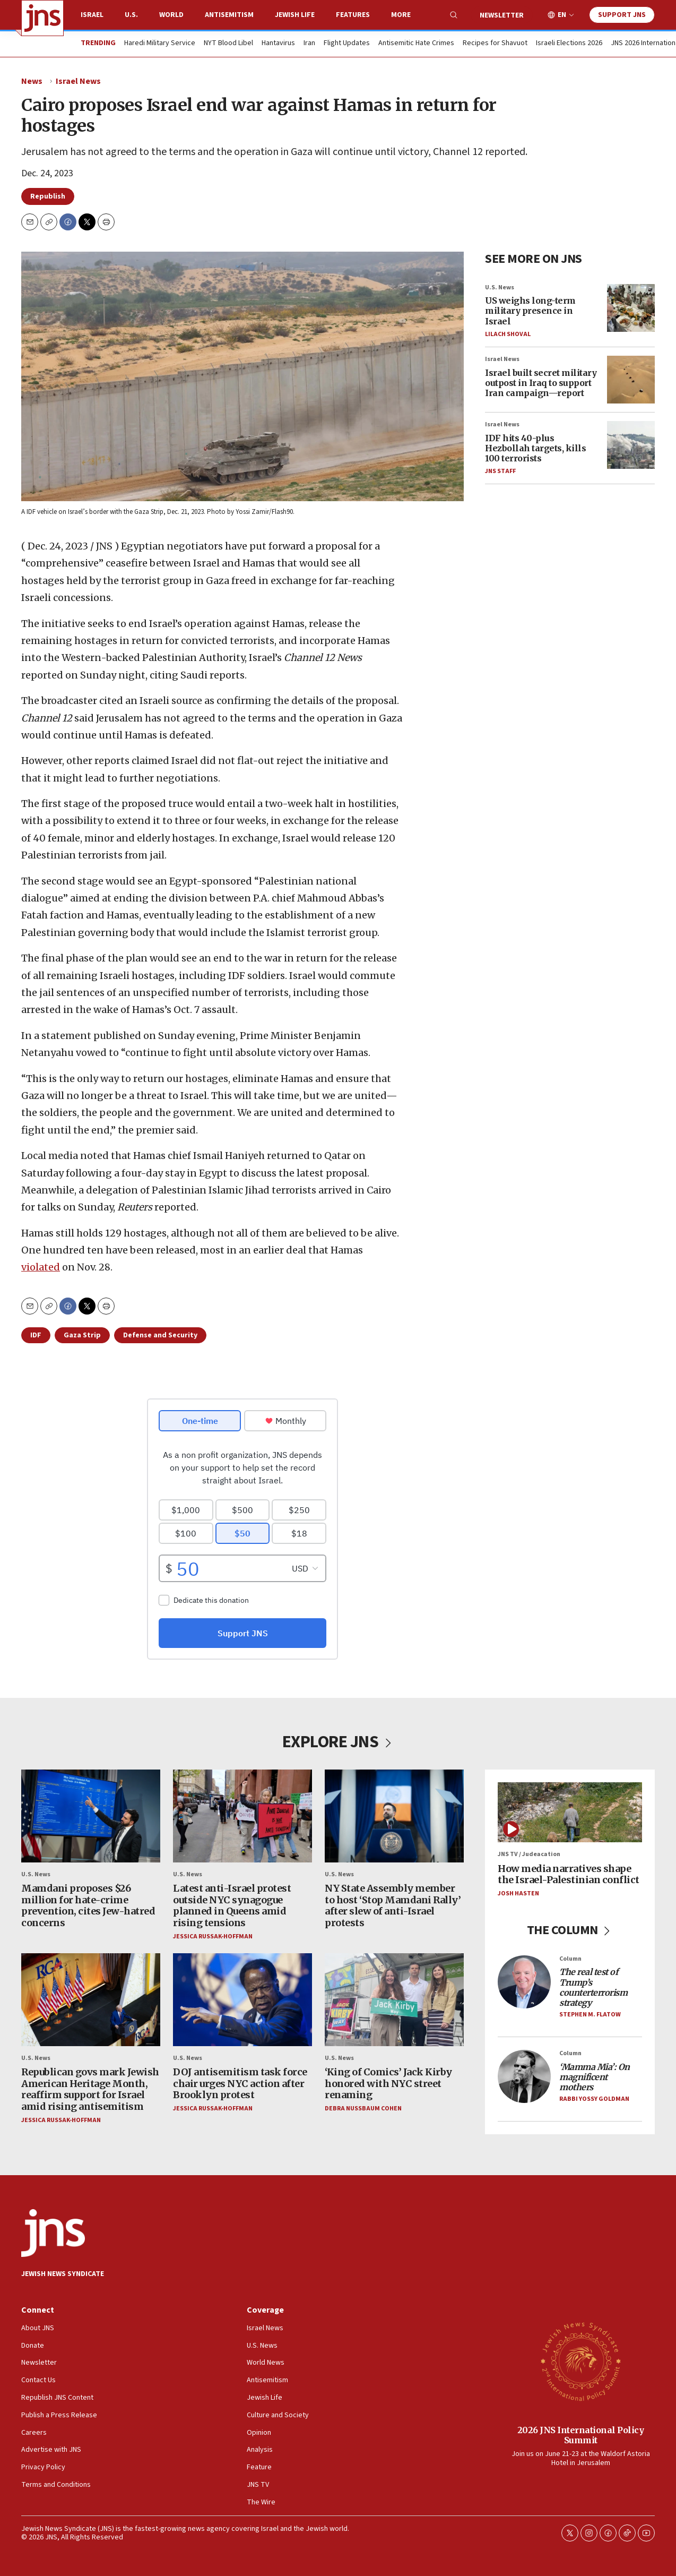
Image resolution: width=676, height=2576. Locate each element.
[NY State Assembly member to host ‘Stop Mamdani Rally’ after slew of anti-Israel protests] (394, 1816)
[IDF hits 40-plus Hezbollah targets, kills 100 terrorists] (631, 445)
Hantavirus (278, 43)
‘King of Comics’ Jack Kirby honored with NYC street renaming (388, 2083)
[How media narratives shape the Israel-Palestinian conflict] (570, 1812)
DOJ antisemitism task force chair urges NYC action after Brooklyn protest (240, 2083)
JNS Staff (500, 471)
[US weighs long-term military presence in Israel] (631, 307)
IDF (35, 1335)
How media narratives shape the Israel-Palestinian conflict (568, 1874)
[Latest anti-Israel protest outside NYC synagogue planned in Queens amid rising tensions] (242, 1816)
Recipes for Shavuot (495, 43)
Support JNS (622, 15)
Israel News (78, 81)
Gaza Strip (82, 1335)
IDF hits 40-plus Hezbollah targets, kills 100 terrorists (535, 447)
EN (562, 15)
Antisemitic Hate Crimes (416, 43)
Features (353, 15)
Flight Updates (347, 43)
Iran (309, 43)
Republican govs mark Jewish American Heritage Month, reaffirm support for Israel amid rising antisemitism (90, 2089)
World (171, 15)
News (31, 81)
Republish (47, 196)
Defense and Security (160, 1335)
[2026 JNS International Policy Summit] (580, 2361)
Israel (92, 15)
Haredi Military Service (159, 43)
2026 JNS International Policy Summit (580, 2435)
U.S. (131, 15)
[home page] (42, 18)
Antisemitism (229, 15)
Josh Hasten (518, 1893)
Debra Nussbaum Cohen (363, 2108)
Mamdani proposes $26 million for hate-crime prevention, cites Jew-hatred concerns (88, 1905)
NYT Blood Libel (228, 43)
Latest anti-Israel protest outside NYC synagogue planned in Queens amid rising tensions (232, 1905)
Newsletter (502, 15)
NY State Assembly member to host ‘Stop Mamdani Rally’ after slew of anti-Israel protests (393, 1905)
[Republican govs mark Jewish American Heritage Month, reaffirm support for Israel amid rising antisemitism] (90, 1999)
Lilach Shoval (508, 333)
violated (40, 1267)
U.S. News (499, 286)
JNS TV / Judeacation (529, 1854)
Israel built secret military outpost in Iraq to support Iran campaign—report (540, 382)
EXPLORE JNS (338, 1742)
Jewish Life (295, 15)
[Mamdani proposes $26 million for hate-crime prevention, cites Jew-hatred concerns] (90, 1816)
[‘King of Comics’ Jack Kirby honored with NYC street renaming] (394, 1999)
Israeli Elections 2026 (569, 43)
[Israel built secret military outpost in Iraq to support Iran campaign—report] (631, 379)
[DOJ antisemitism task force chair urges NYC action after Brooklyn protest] (242, 1999)
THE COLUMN (570, 1930)
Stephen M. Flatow (590, 2014)
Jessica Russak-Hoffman (213, 1935)
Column (570, 1958)
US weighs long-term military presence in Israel (530, 310)
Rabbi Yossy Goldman (594, 2098)
